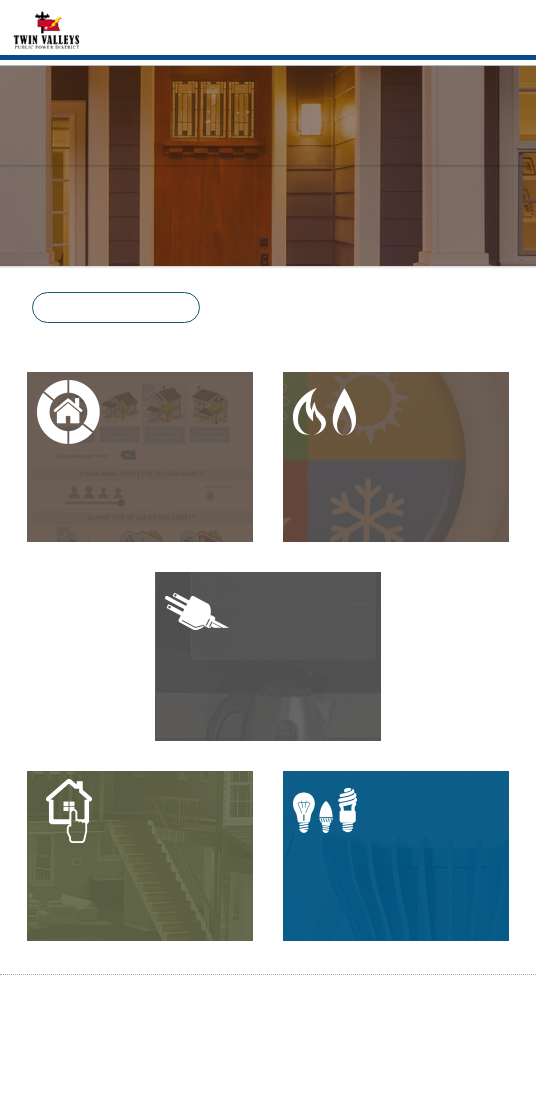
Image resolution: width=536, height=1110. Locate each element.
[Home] (46, 28)
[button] (116, 307)
